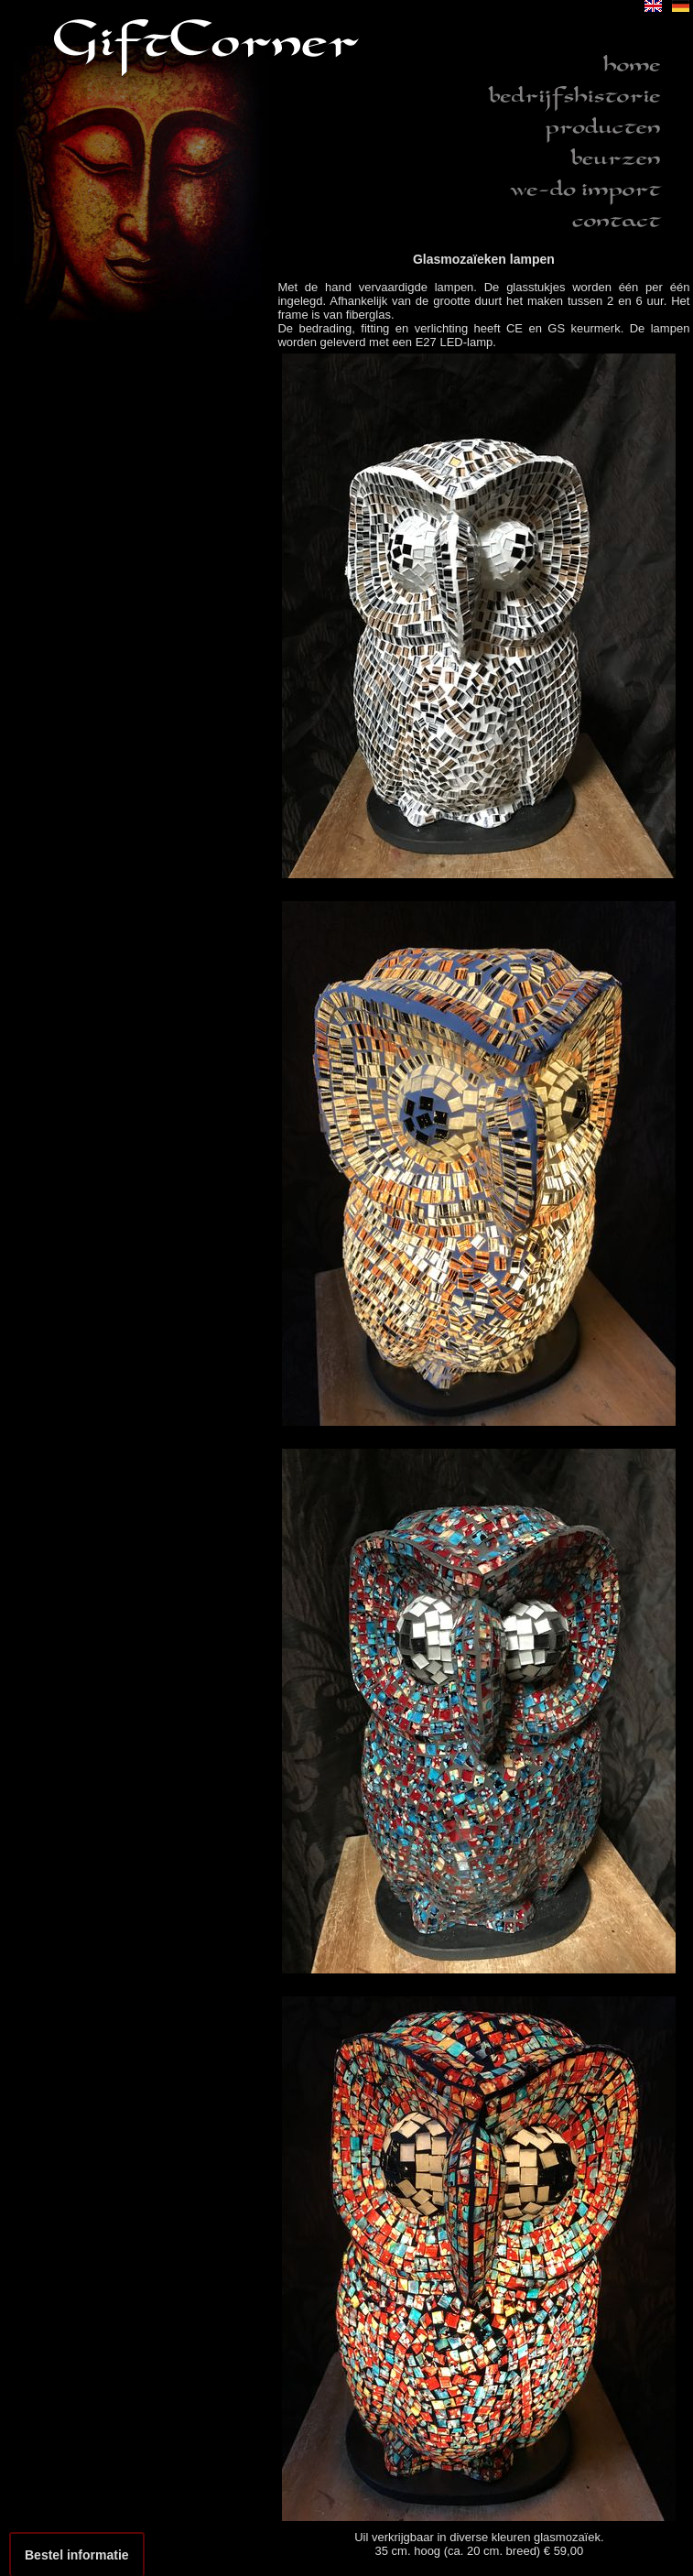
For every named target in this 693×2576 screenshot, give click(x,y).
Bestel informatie (77, 2555)
